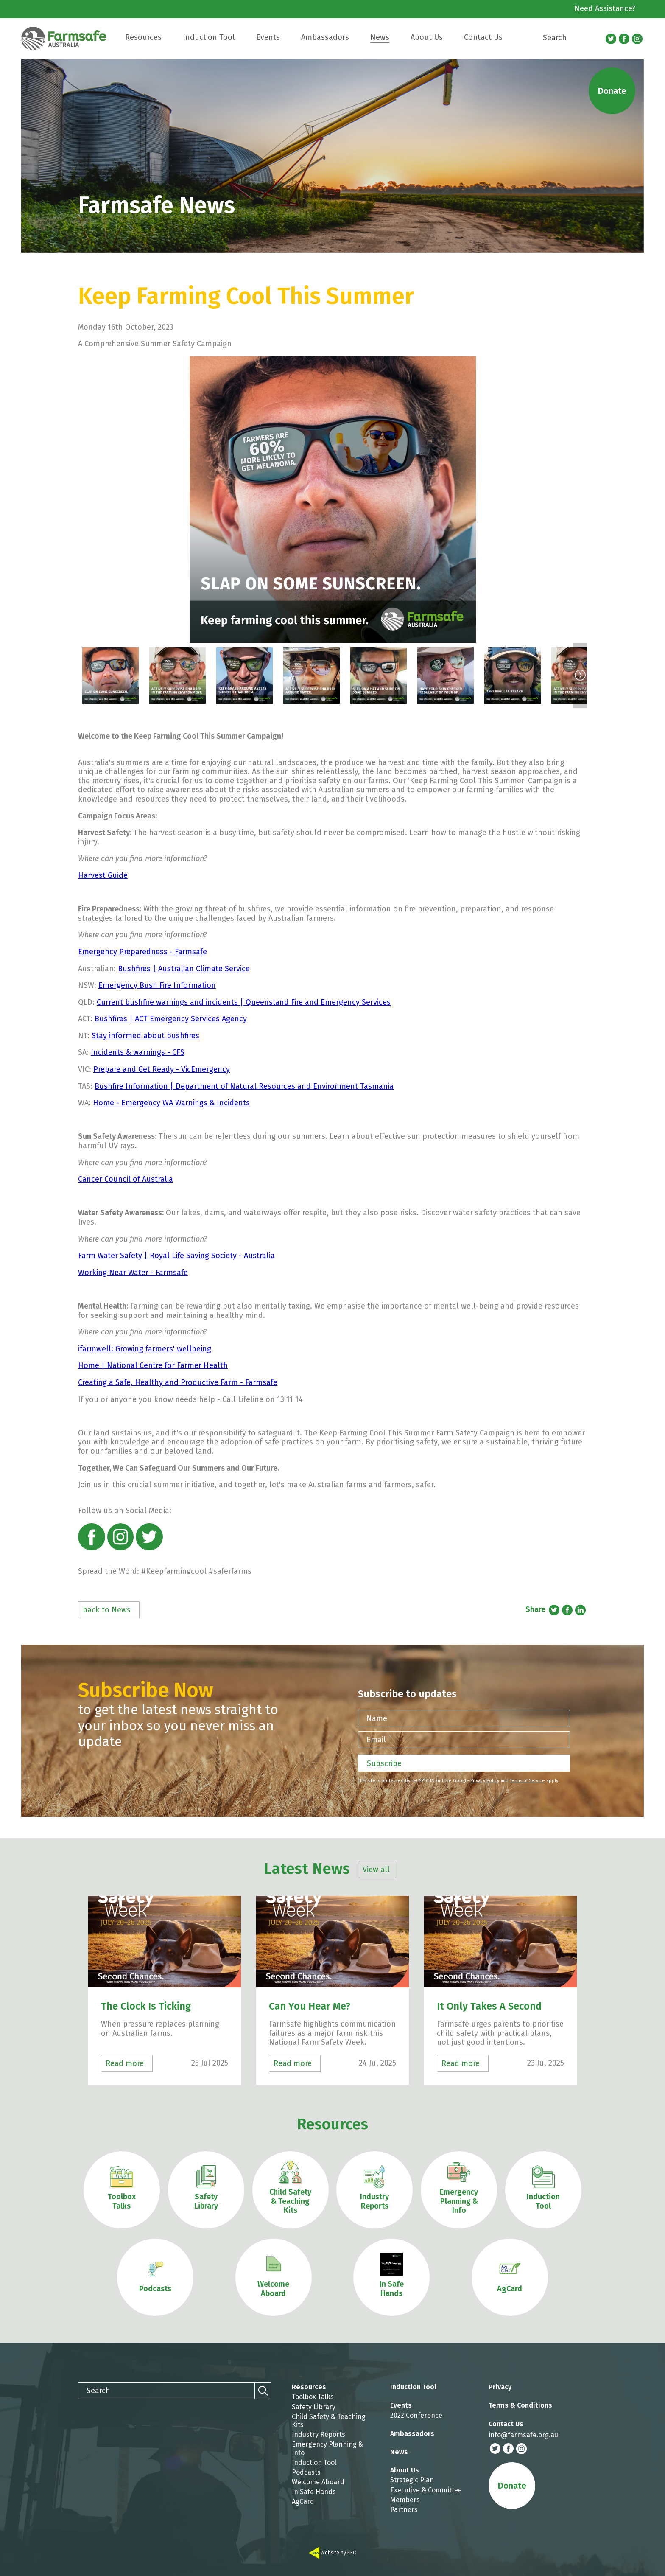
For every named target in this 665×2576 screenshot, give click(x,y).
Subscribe (384, 1763)
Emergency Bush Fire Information (157, 985)
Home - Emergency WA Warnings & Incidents (171, 1102)
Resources (332, 2124)
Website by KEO (333, 2553)
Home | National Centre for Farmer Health (153, 1365)
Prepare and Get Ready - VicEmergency (161, 1069)
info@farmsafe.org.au (523, 2435)
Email (376, 1739)
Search (555, 37)
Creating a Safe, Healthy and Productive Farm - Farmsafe (177, 1382)
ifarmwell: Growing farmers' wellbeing (144, 1349)
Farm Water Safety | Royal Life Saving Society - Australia (176, 1255)
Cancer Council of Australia (125, 1179)
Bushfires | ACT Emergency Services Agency (171, 1018)
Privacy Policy (484, 1780)
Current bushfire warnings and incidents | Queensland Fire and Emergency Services (244, 1002)
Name (376, 1718)
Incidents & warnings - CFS (137, 1052)
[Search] (593, 37)
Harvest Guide (103, 875)
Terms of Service (527, 1780)
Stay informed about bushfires (145, 1035)
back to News (107, 1610)
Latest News (328, 1868)
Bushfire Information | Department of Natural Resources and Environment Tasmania (244, 1086)
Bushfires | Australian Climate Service (184, 968)
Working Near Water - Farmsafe (133, 1272)
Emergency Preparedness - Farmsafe (142, 951)
